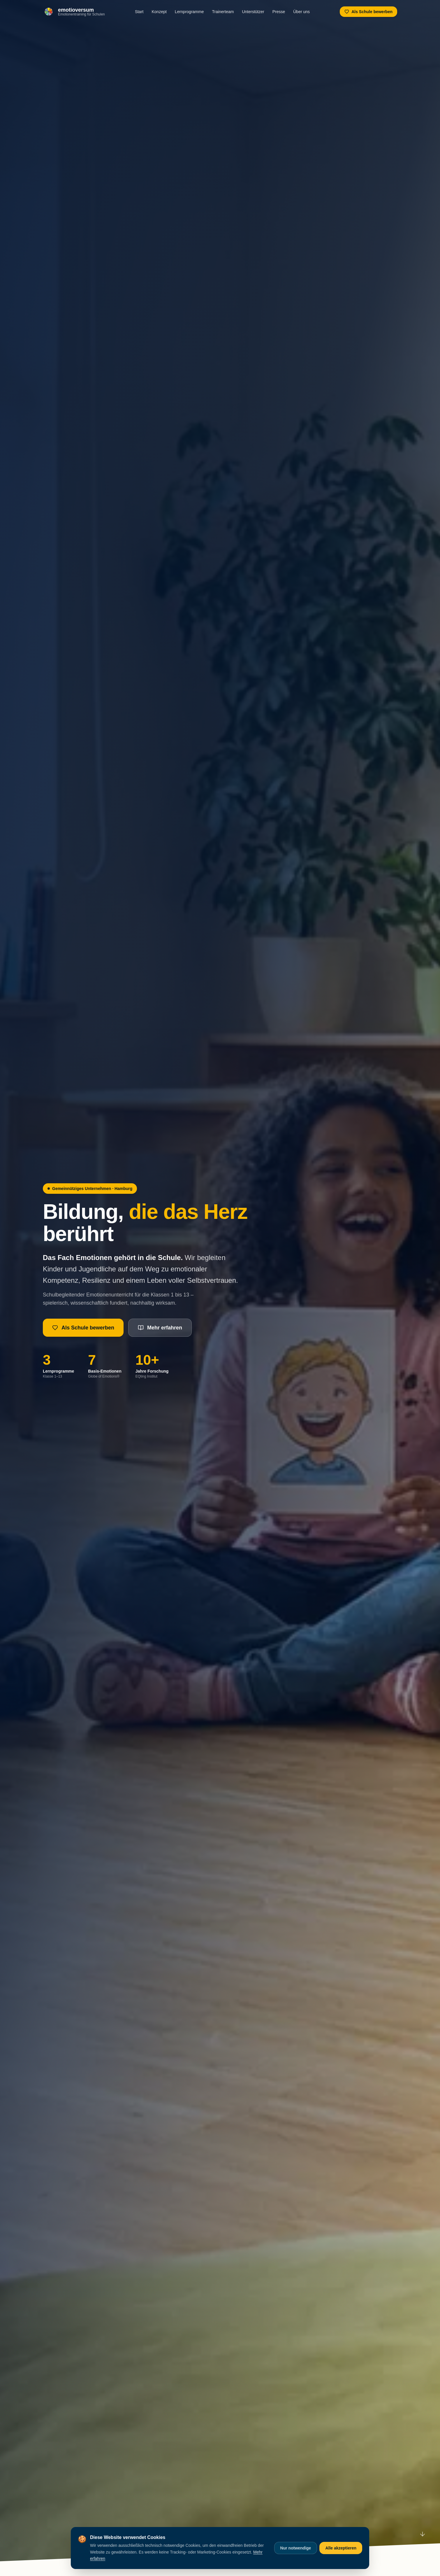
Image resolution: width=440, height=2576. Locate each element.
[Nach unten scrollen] (422, 2535)
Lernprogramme (189, 11)
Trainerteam (223, 11)
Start (139, 11)
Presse (278, 11)
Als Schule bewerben (368, 11)
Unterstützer (253, 11)
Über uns (301, 11)
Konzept (159, 11)
